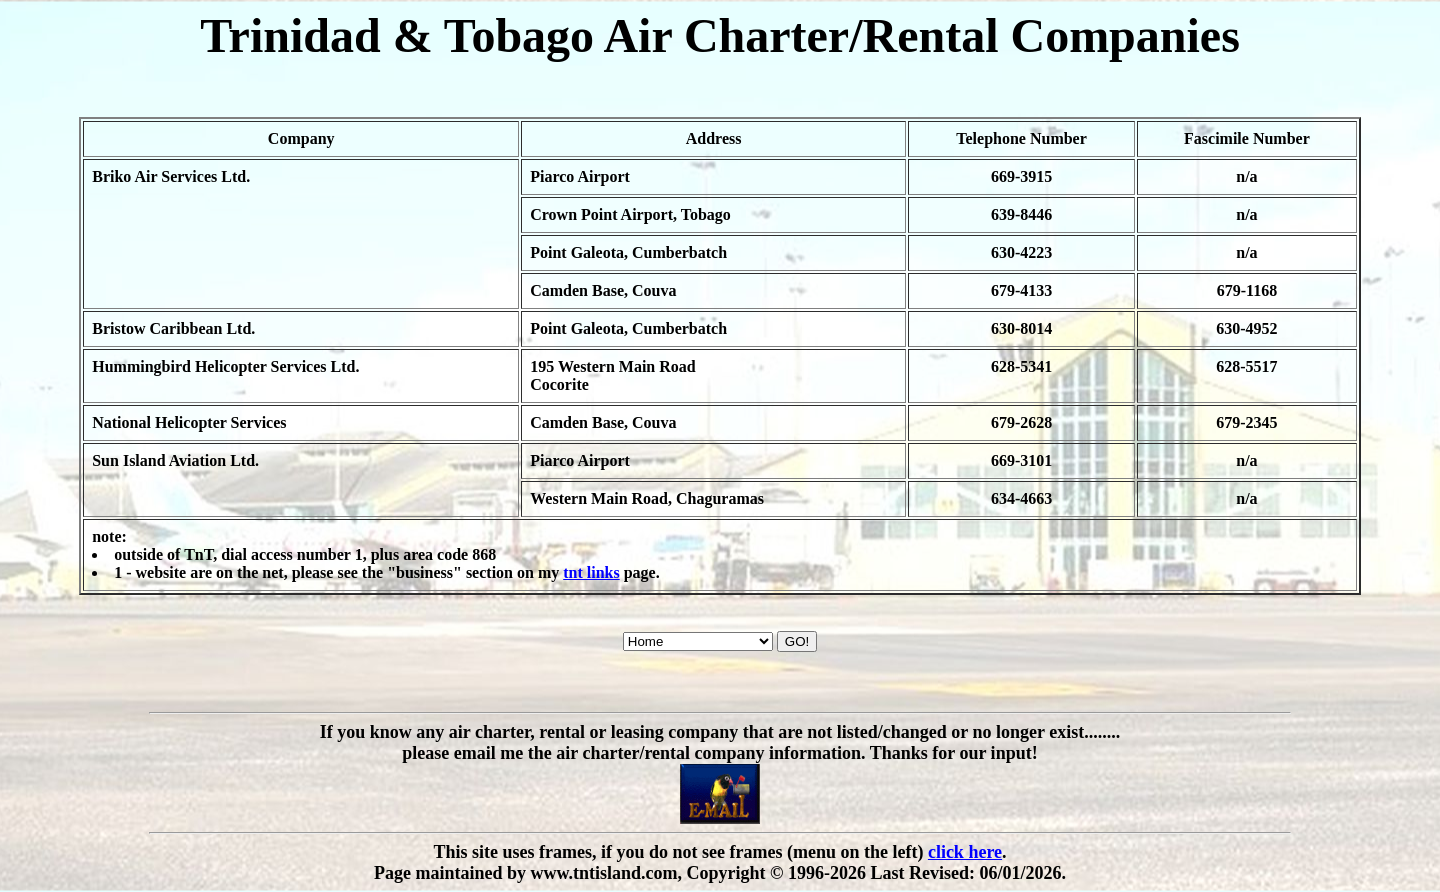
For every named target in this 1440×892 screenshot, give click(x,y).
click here (965, 852)
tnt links (591, 572)
